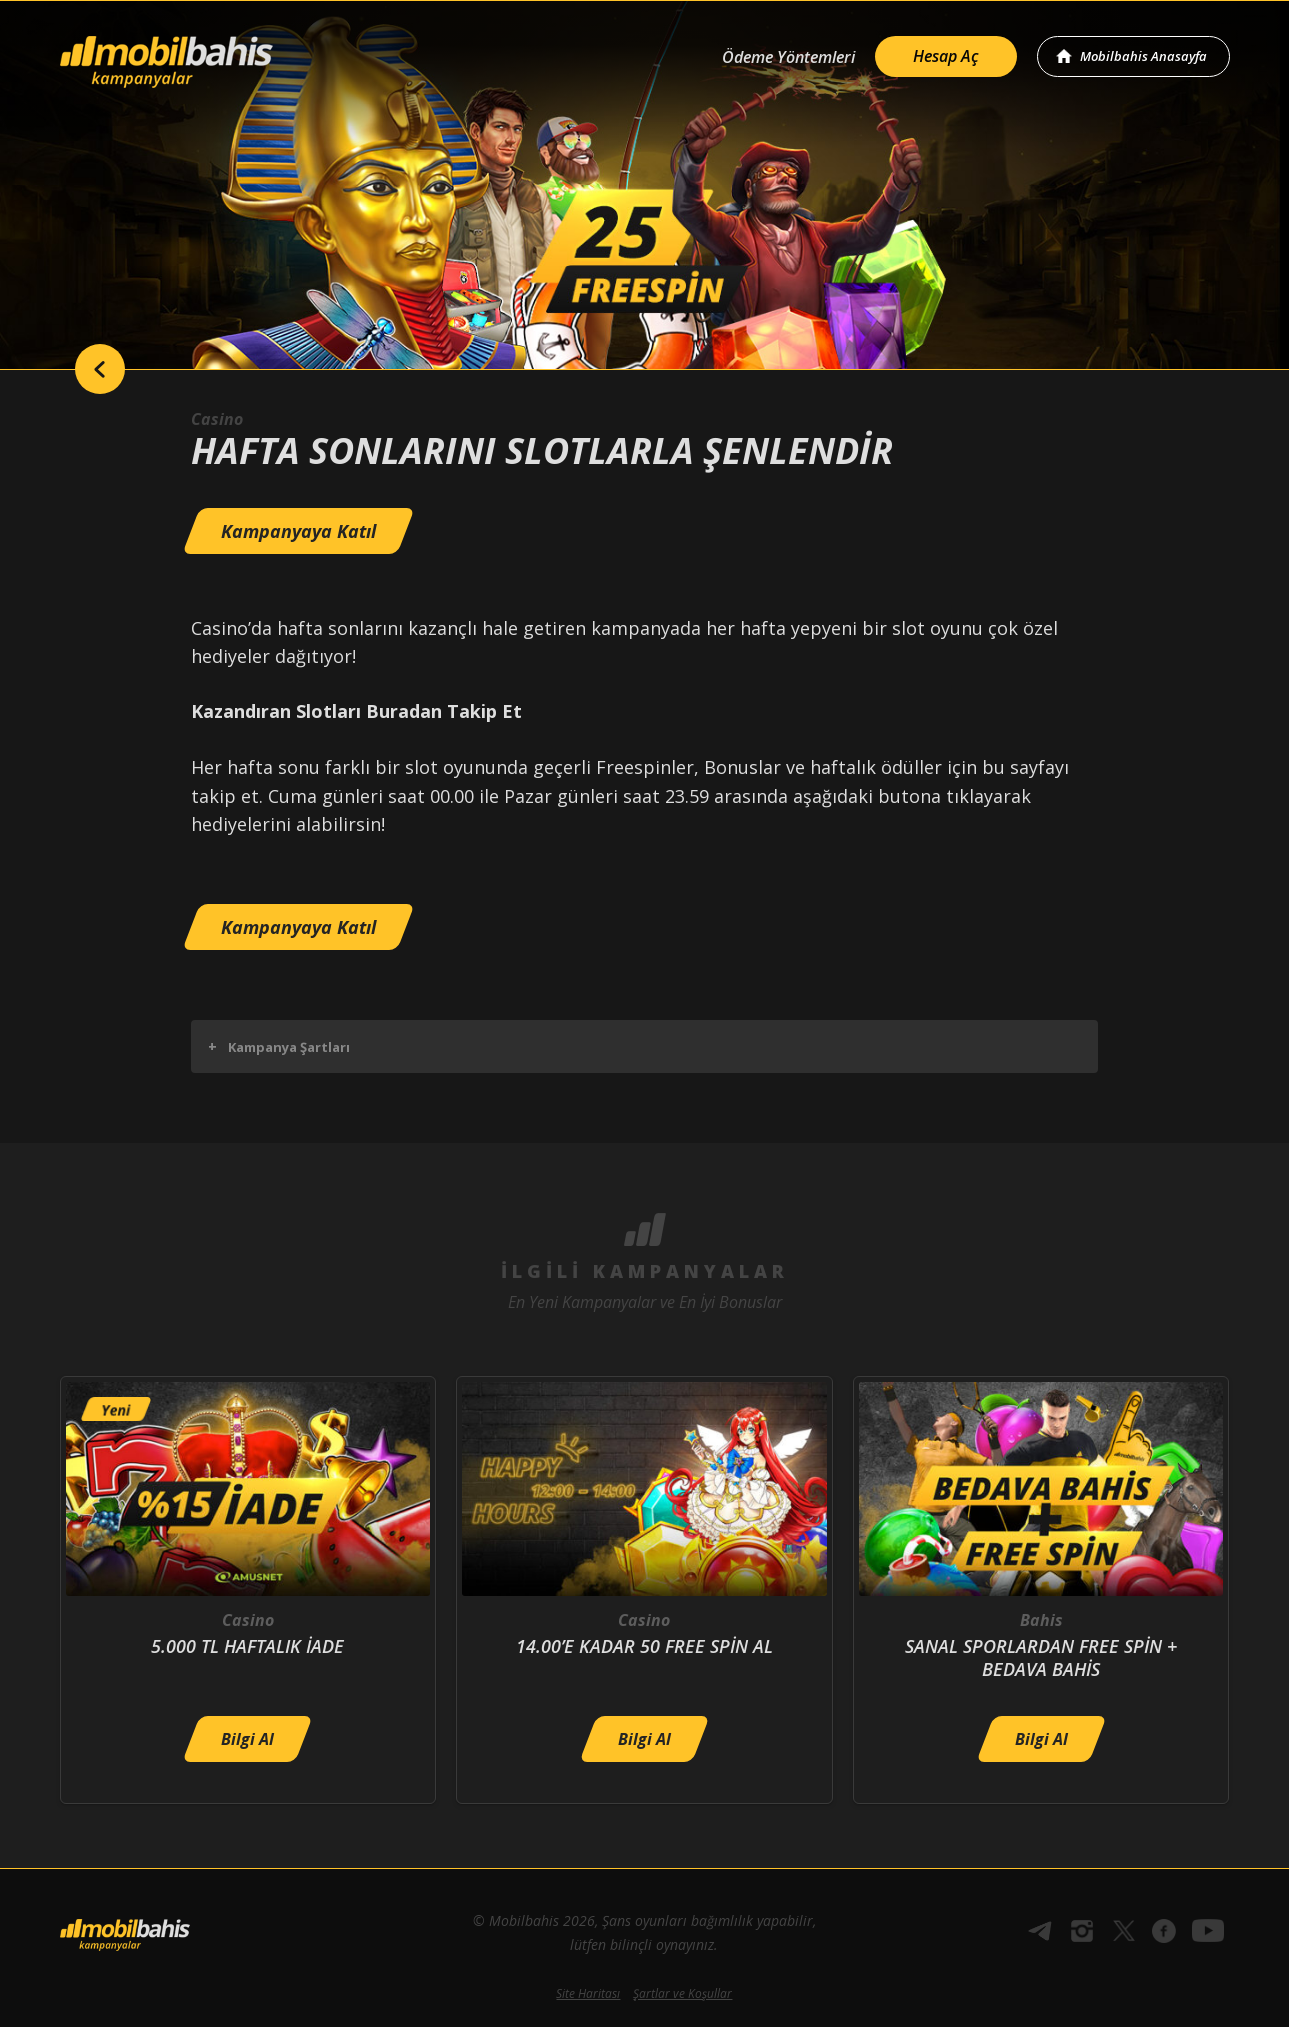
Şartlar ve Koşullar (682, 1993)
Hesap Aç (946, 56)
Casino (217, 419)
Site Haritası (588, 1993)
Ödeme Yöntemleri (788, 57)
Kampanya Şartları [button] (279, 1046)
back (100, 369)
